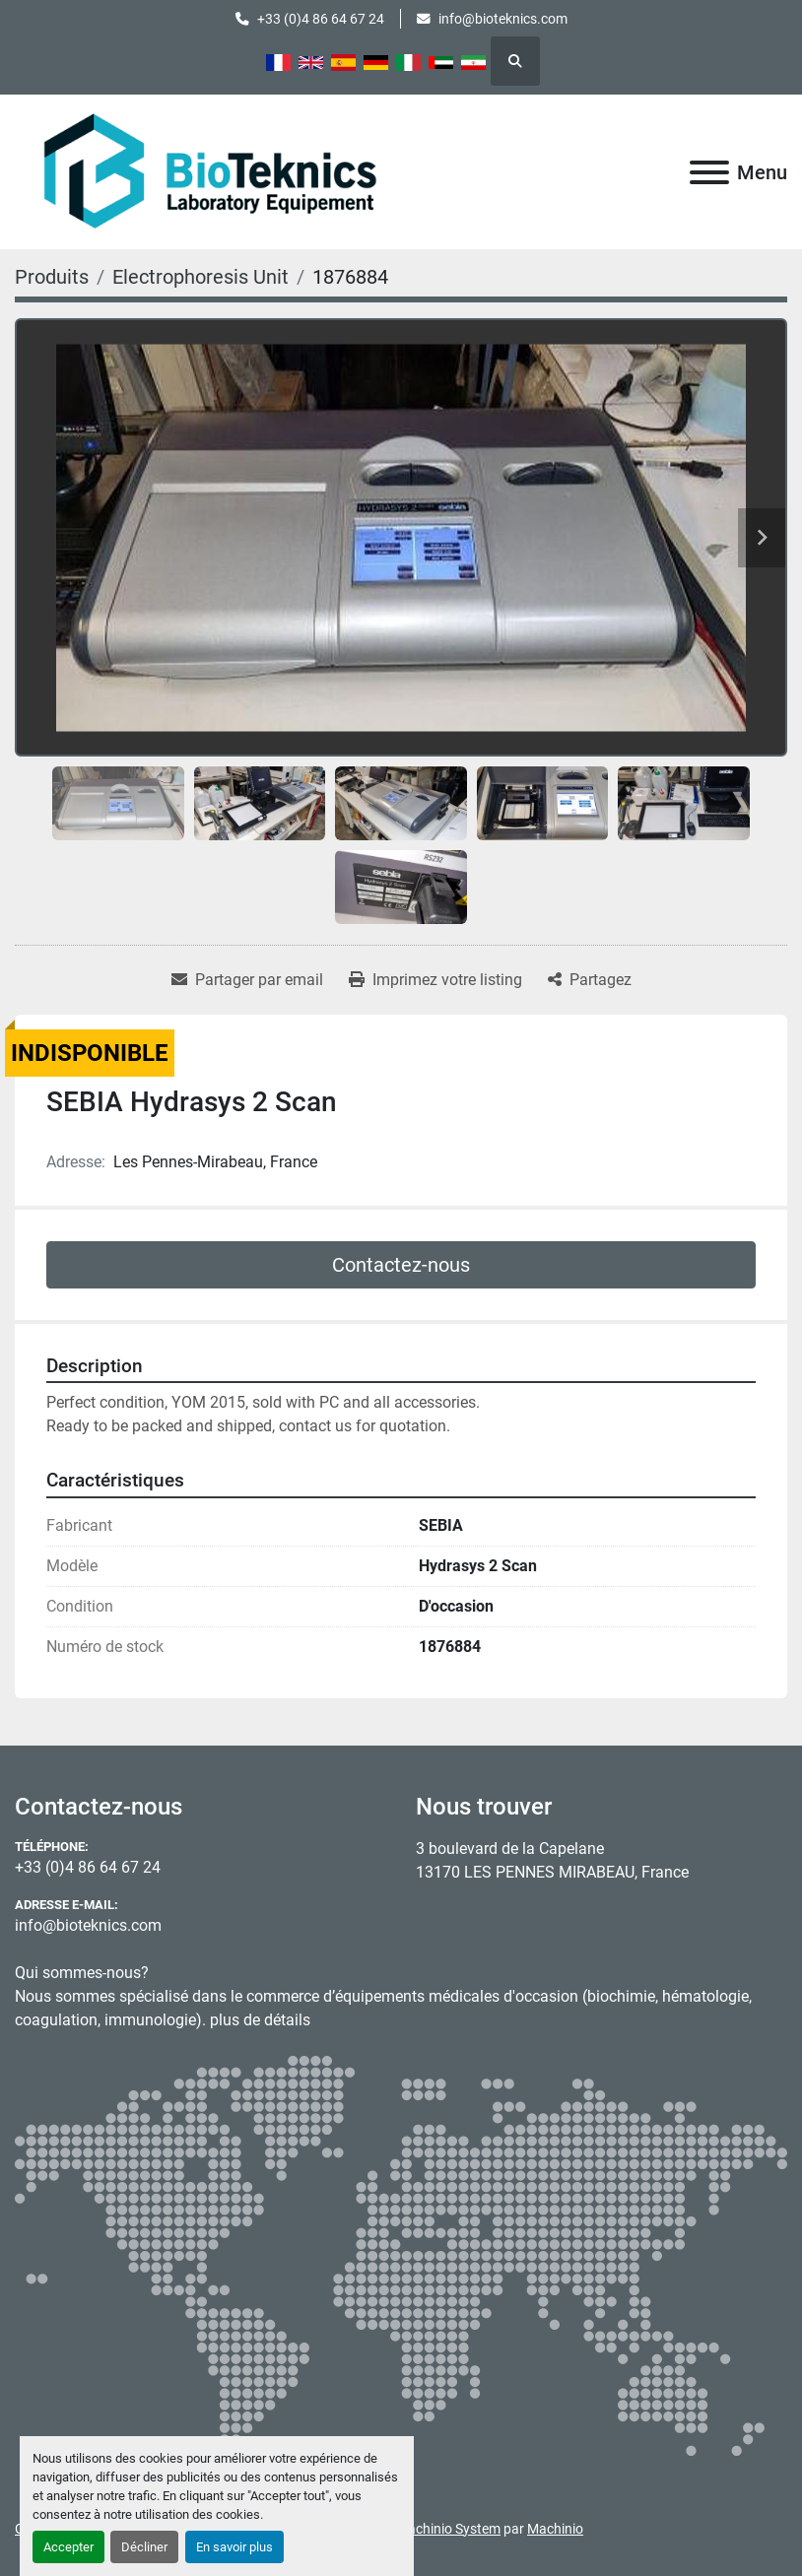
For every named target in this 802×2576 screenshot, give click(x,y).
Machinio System (448, 2529)
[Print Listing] (435, 980)
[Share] (589, 980)
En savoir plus (234, 2547)
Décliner (144, 2547)
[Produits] (52, 277)
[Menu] (709, 172)
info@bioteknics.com (503, 19)
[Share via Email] (247, 980)
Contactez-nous (401, 1265)
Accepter (68, 2547)
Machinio (555, 2529)
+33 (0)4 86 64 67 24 (320, 19)
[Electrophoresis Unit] (200, 277)
